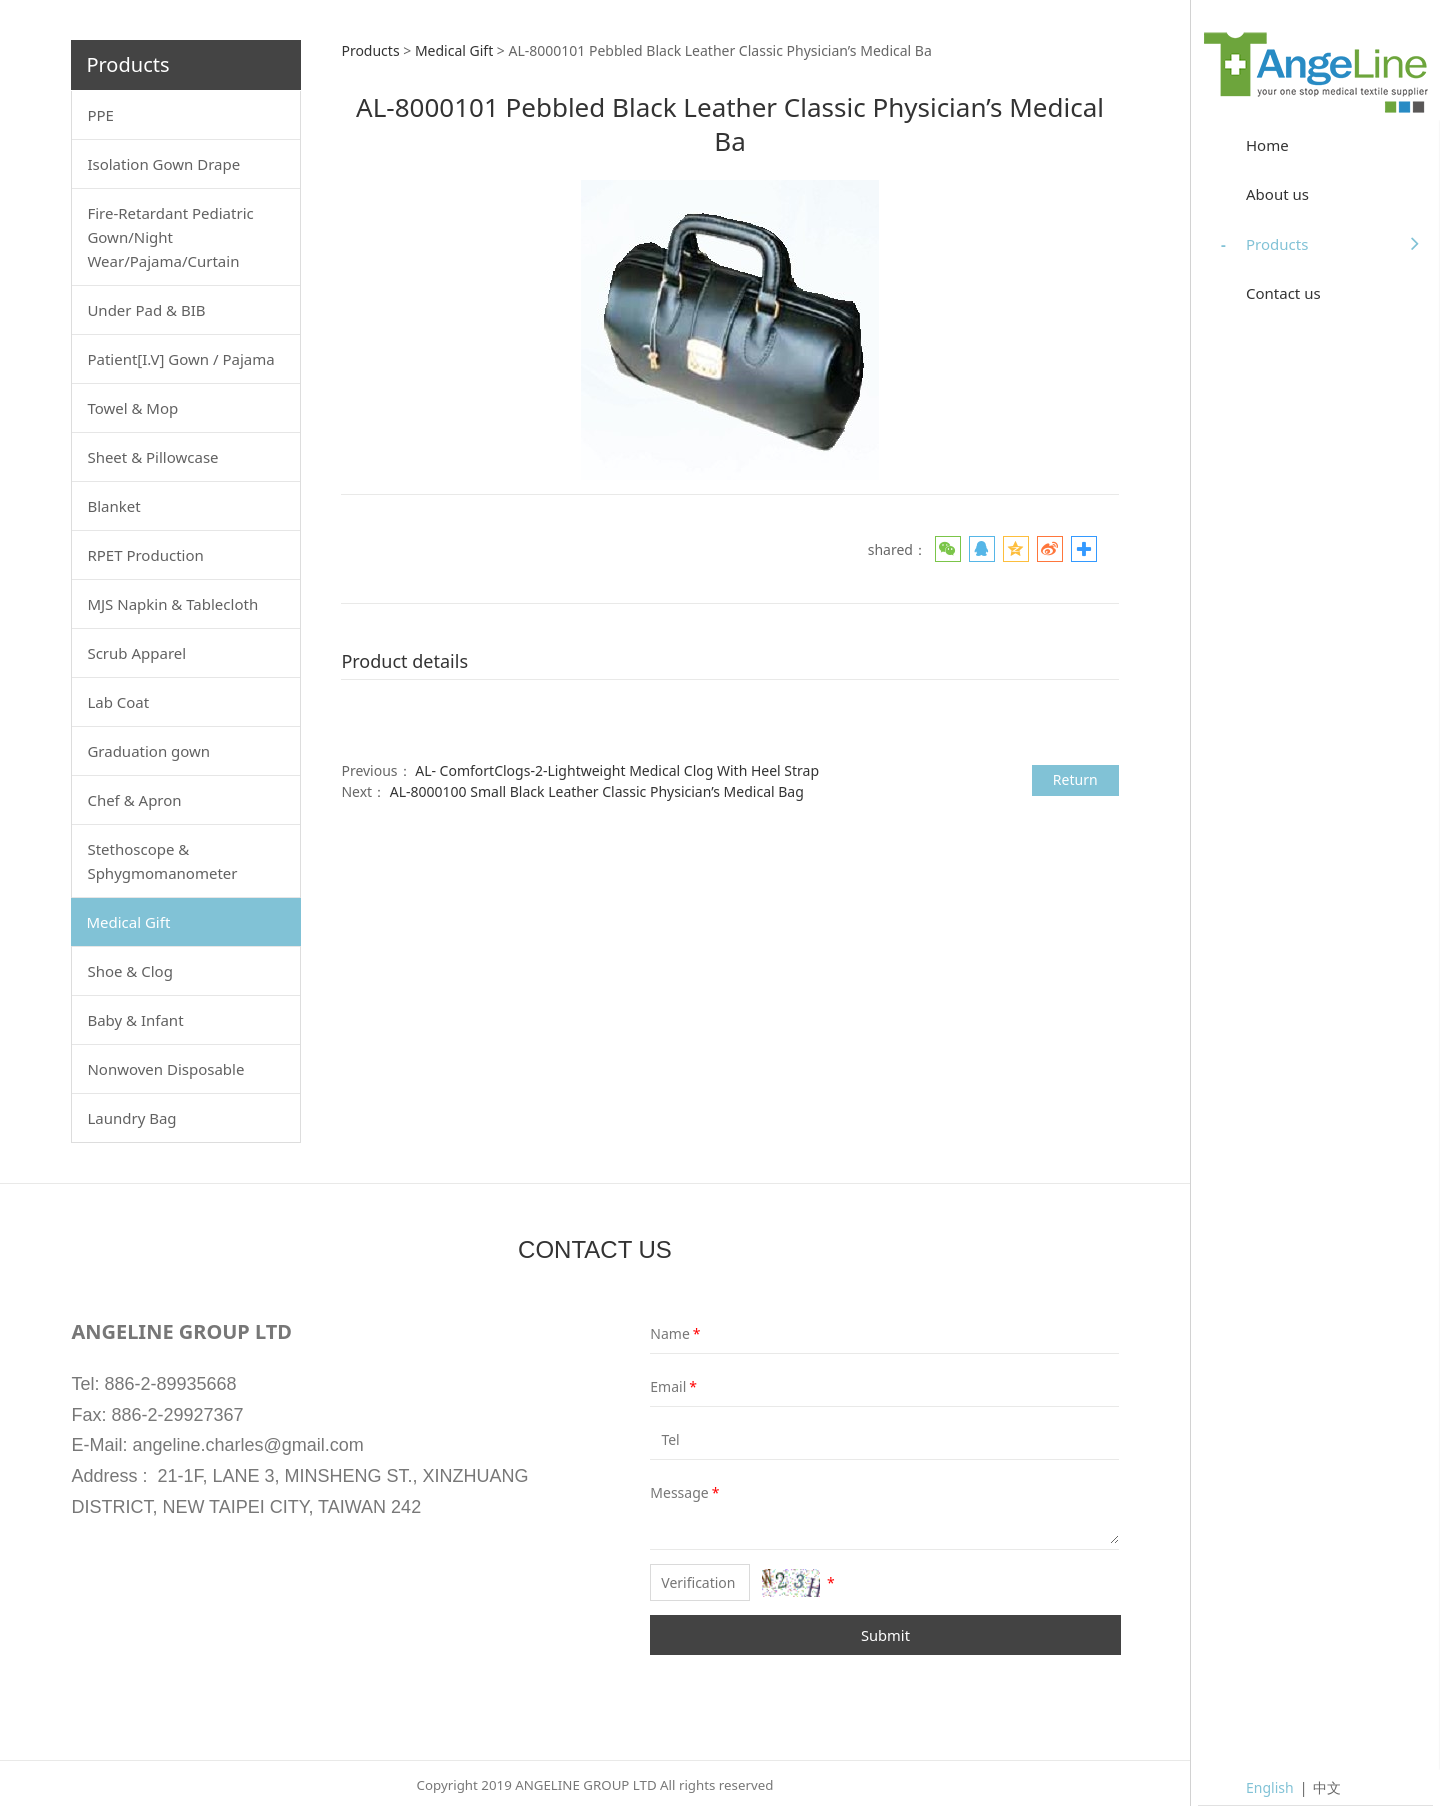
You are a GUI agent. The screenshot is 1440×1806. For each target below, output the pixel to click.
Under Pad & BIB (146, 310)
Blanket (113, 506)
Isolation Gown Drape (163, 164)
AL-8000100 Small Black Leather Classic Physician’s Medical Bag (597, 791)
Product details (404, 661)
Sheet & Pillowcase (152, 457)
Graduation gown (148, 751)
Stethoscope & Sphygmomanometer (162, 861)
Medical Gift (128, 922)
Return (1075, 779)
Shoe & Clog (129, 971)
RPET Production (145, 555)
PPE (100, 115)
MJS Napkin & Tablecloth (172, 604)
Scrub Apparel (136, 653)
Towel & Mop (132, 408)
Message (664, 1492)
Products (370, 50)
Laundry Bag (131, 1118)
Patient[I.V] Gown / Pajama (180, 359)
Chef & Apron (134, 800)
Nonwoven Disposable (165, 1069)
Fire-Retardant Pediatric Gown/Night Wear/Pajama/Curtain (170, 237)
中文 (1327, 1787)
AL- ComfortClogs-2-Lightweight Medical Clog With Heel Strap (617, 770)
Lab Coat (118, 702)
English (1270, 1787)
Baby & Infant (135, 1020)
